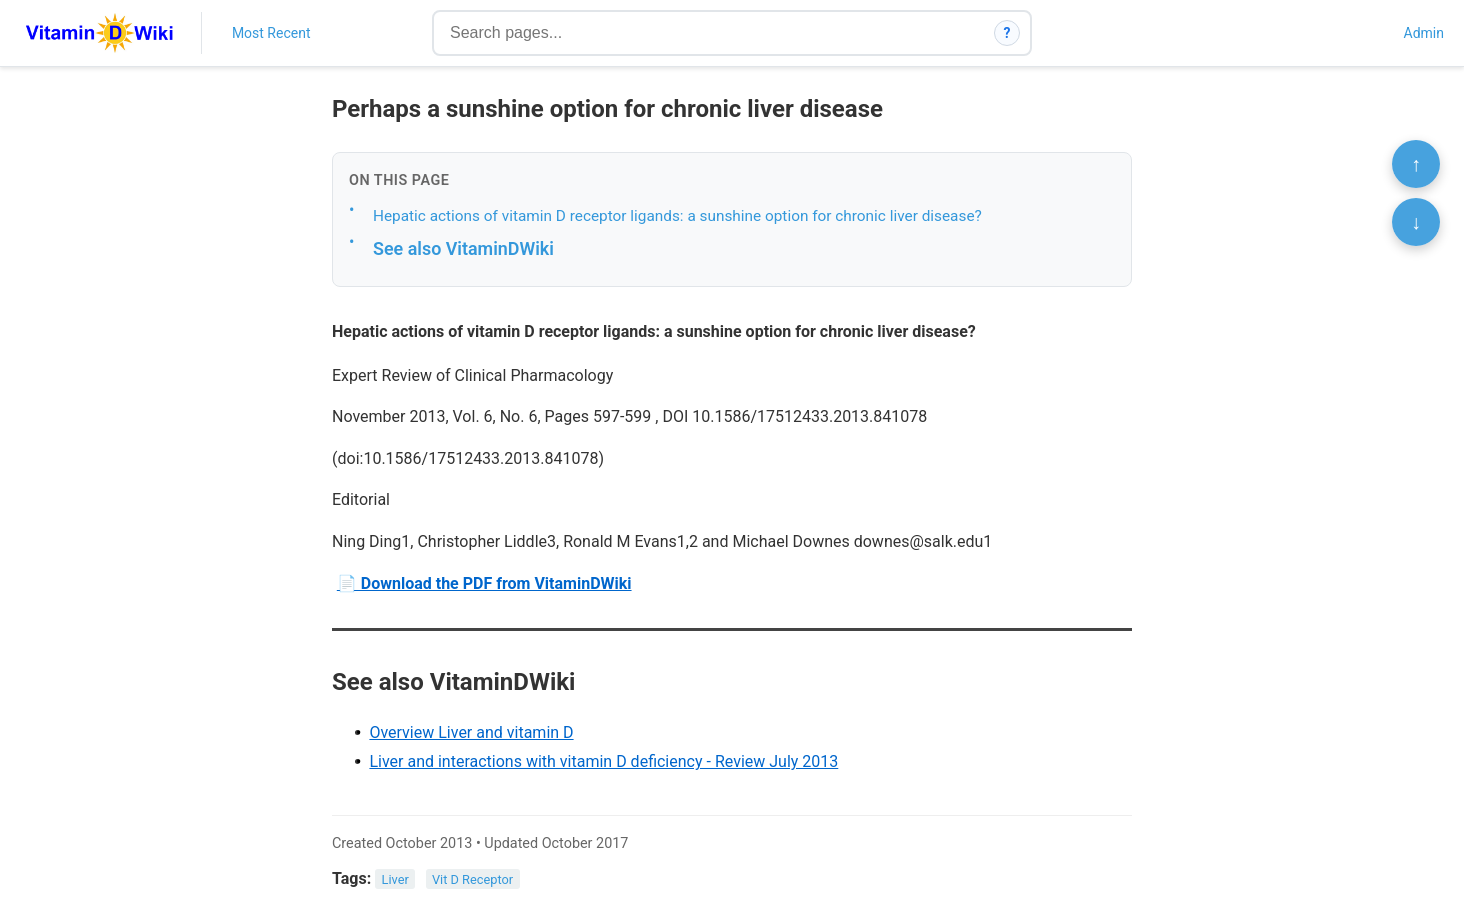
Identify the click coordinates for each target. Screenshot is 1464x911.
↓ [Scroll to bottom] (1416, 222)
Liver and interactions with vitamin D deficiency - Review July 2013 (603, 761)
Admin (1424, 33)
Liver (395, 879)
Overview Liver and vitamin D (471, 732)
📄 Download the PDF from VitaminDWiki (484, 583)
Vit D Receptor (472, 879)
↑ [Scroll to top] (1416, 164)
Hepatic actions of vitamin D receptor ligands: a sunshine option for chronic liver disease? (677, 216)
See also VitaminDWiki (463, 248)
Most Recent (271, 33)
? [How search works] (1007, 33)
